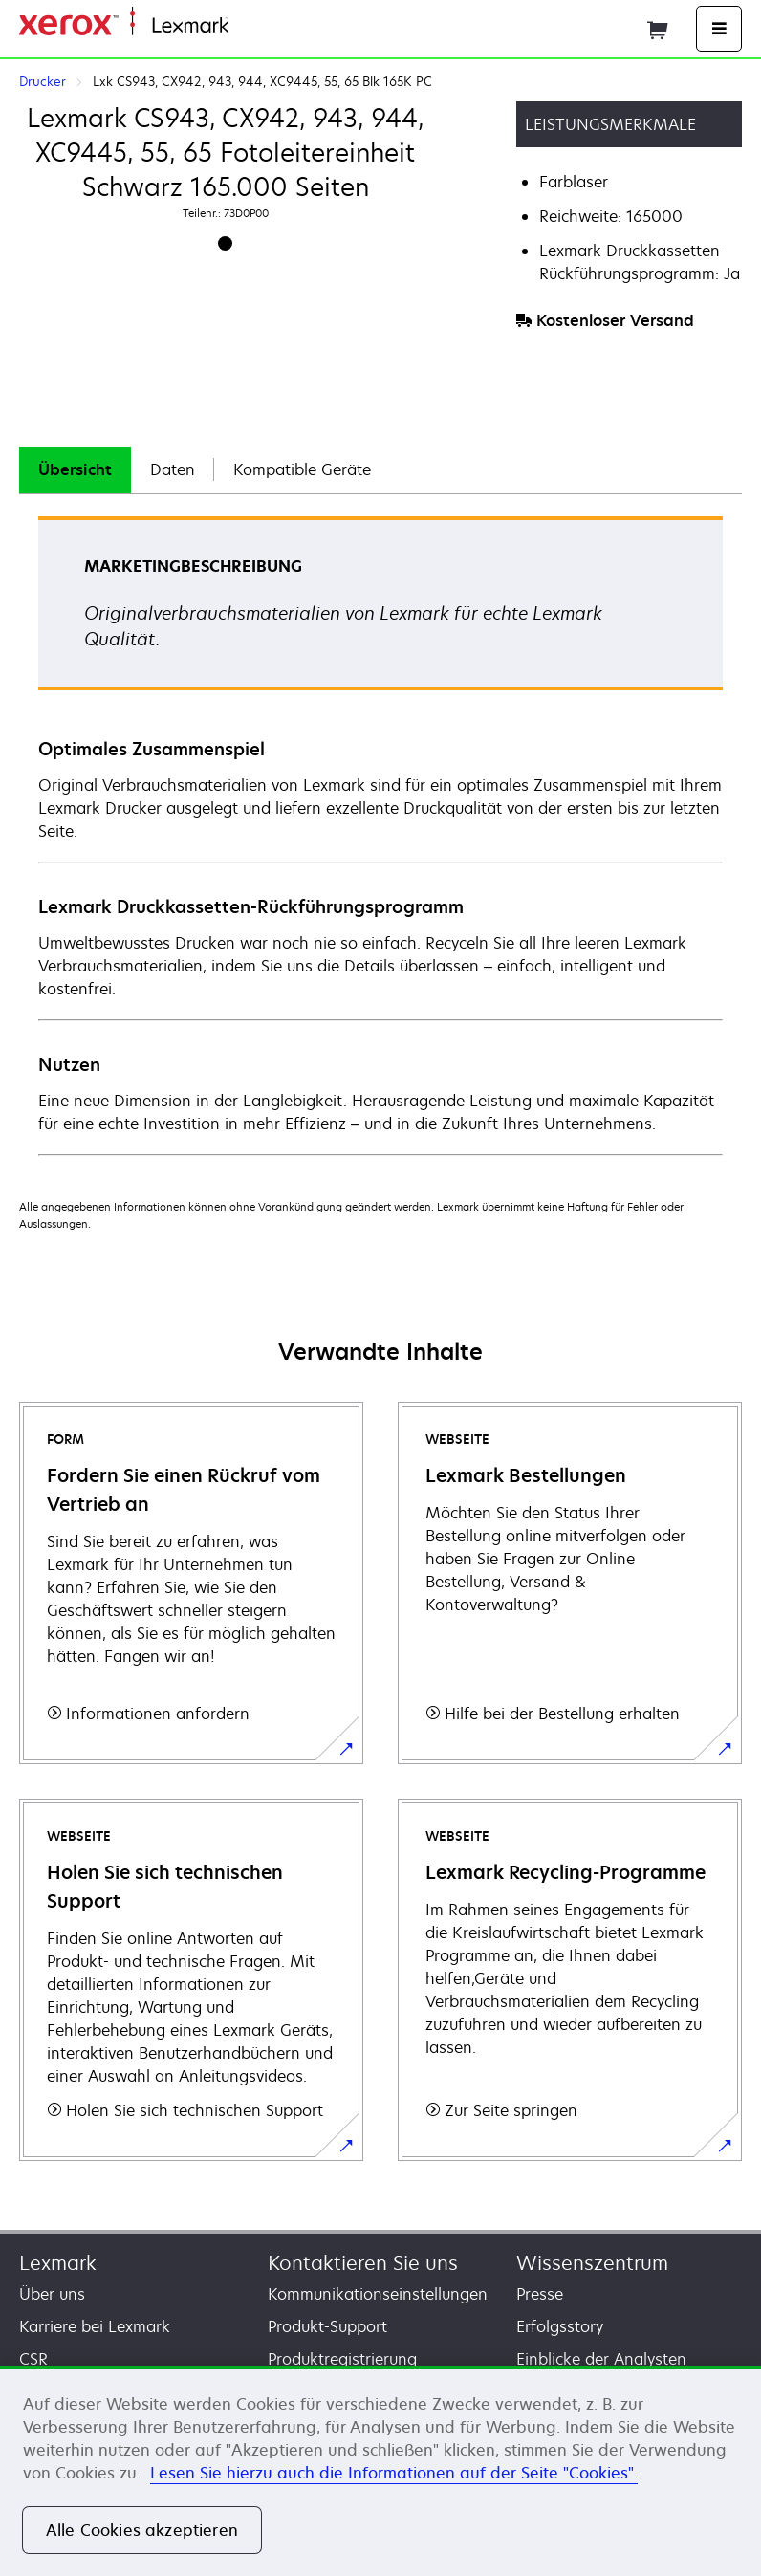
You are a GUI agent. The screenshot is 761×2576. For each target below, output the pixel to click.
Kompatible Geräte (302, 469)
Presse (539, 2293)
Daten (172, 469)
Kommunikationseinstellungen (378, 2293)
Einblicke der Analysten (601, 2358)
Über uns (52, 2293)
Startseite (258, 26)
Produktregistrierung (342, 2358)
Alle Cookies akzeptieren (142, 2530)
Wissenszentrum (592, 2263)
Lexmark (58, 2263)
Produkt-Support (327, 2326)
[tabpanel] (380, 834)
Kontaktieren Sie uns (363, 2263)
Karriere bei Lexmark (94, 2326)
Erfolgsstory (559, 2326)
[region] (380, 2471)
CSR (33, 2358)
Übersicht (75, 469)
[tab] (75, 470)
